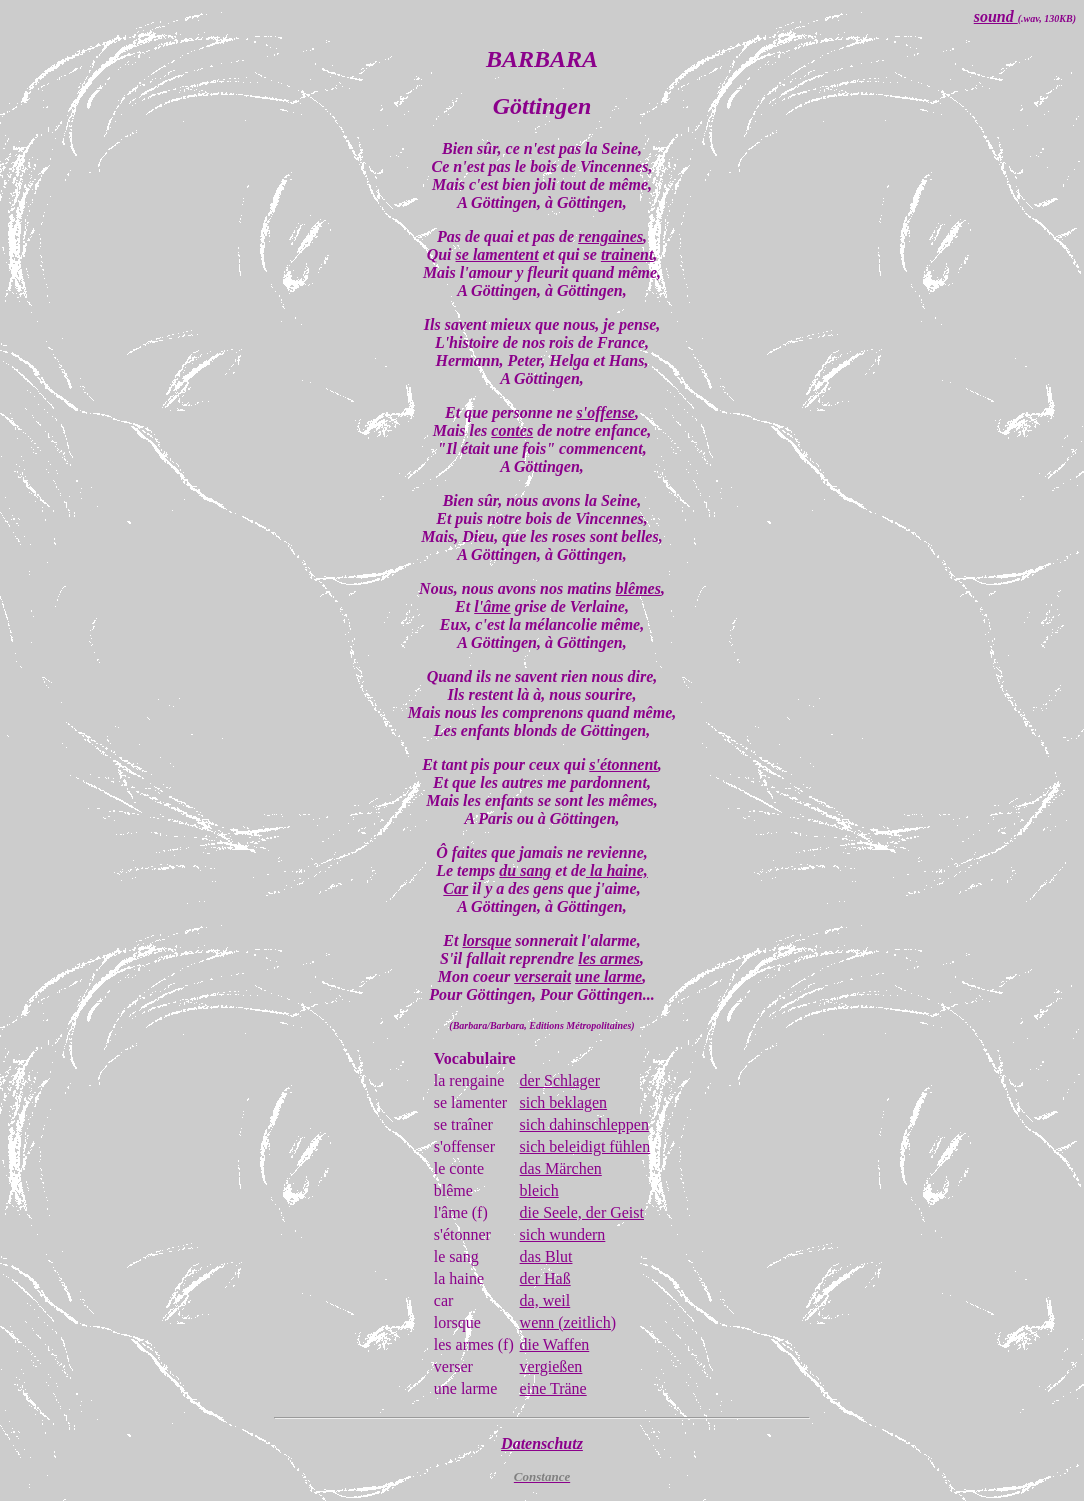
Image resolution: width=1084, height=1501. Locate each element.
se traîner (463, 1124)
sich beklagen (564, 1102)
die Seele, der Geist (582, 1212)
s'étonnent (623, 764)
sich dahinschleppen (584, 1124)
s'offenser (464, 1146)
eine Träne (553, 1388)
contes (512, 430)
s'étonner (462, 1234)
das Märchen (561, 1168)
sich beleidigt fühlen (585, 1146)
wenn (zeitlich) (568, 1322)
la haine (459, 1278)
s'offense (606, 412)
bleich (539, 1190)
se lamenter (470, 1102)
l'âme (492, 606)
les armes (609, 958)
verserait (542, 976)
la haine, (617, 870)
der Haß (545, 1278)
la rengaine (469, 1080)
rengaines (610, 236)
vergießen (551, 1366)
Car (455, 888)
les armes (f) (474, 1344)
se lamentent (497, 254)
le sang (456, 1256)
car (444, 1300)
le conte (459, 1168)
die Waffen (555, 1344)
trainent (627, 254)
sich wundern (563, 1234)
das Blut (546, 1256)
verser (453, 1366)
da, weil (545, 1300)
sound (996, 16)
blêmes (638, 588)
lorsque (486, 940)
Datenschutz (542, 1443)
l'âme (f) (461, 1212)
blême (453, 1190)
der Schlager (560, 1080)
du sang (525, 870)
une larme (608, 976)
